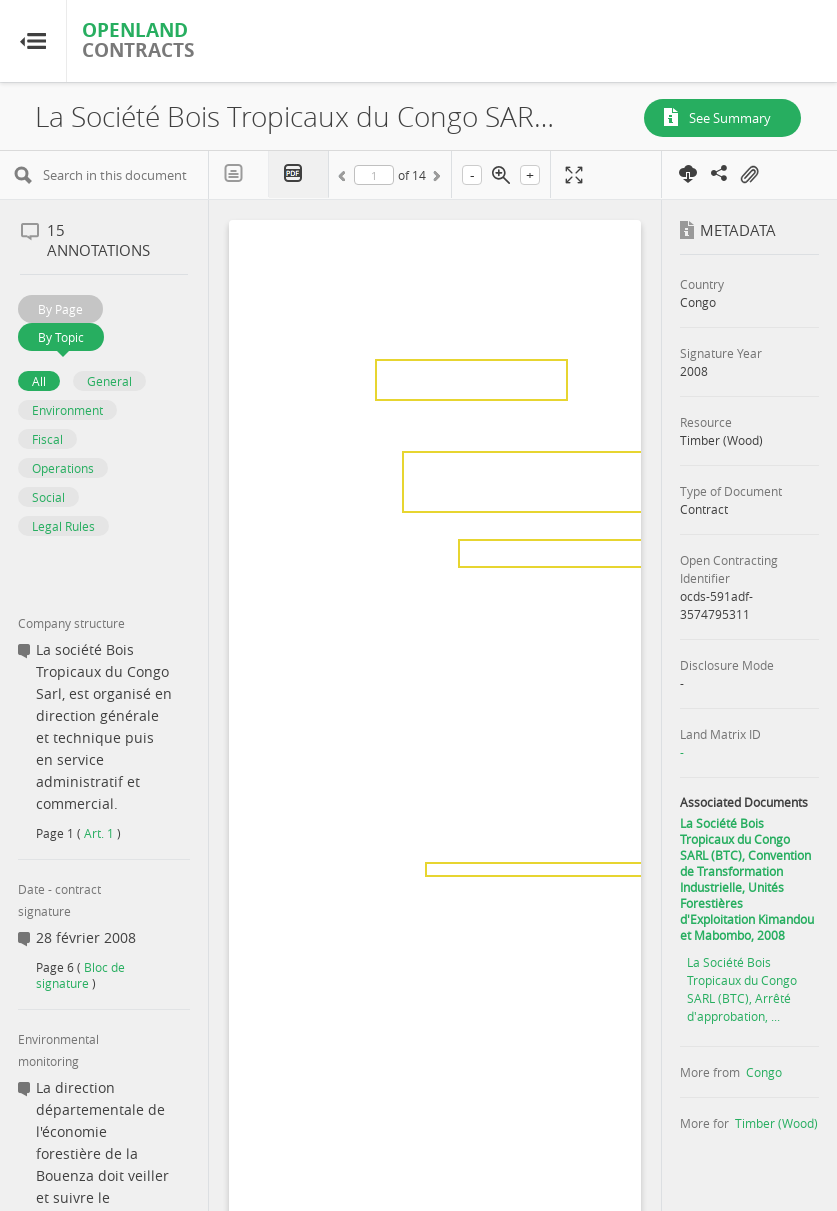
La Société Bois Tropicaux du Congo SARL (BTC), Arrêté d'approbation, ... (742, 989)
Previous (345, 179)
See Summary (730, 118)
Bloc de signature (80, 975)
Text (239, 174)
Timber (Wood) (776, 1123)
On (749, 175)
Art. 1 (99, 833)
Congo (764, 1072)
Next (435, 179)
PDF (299, 174)
